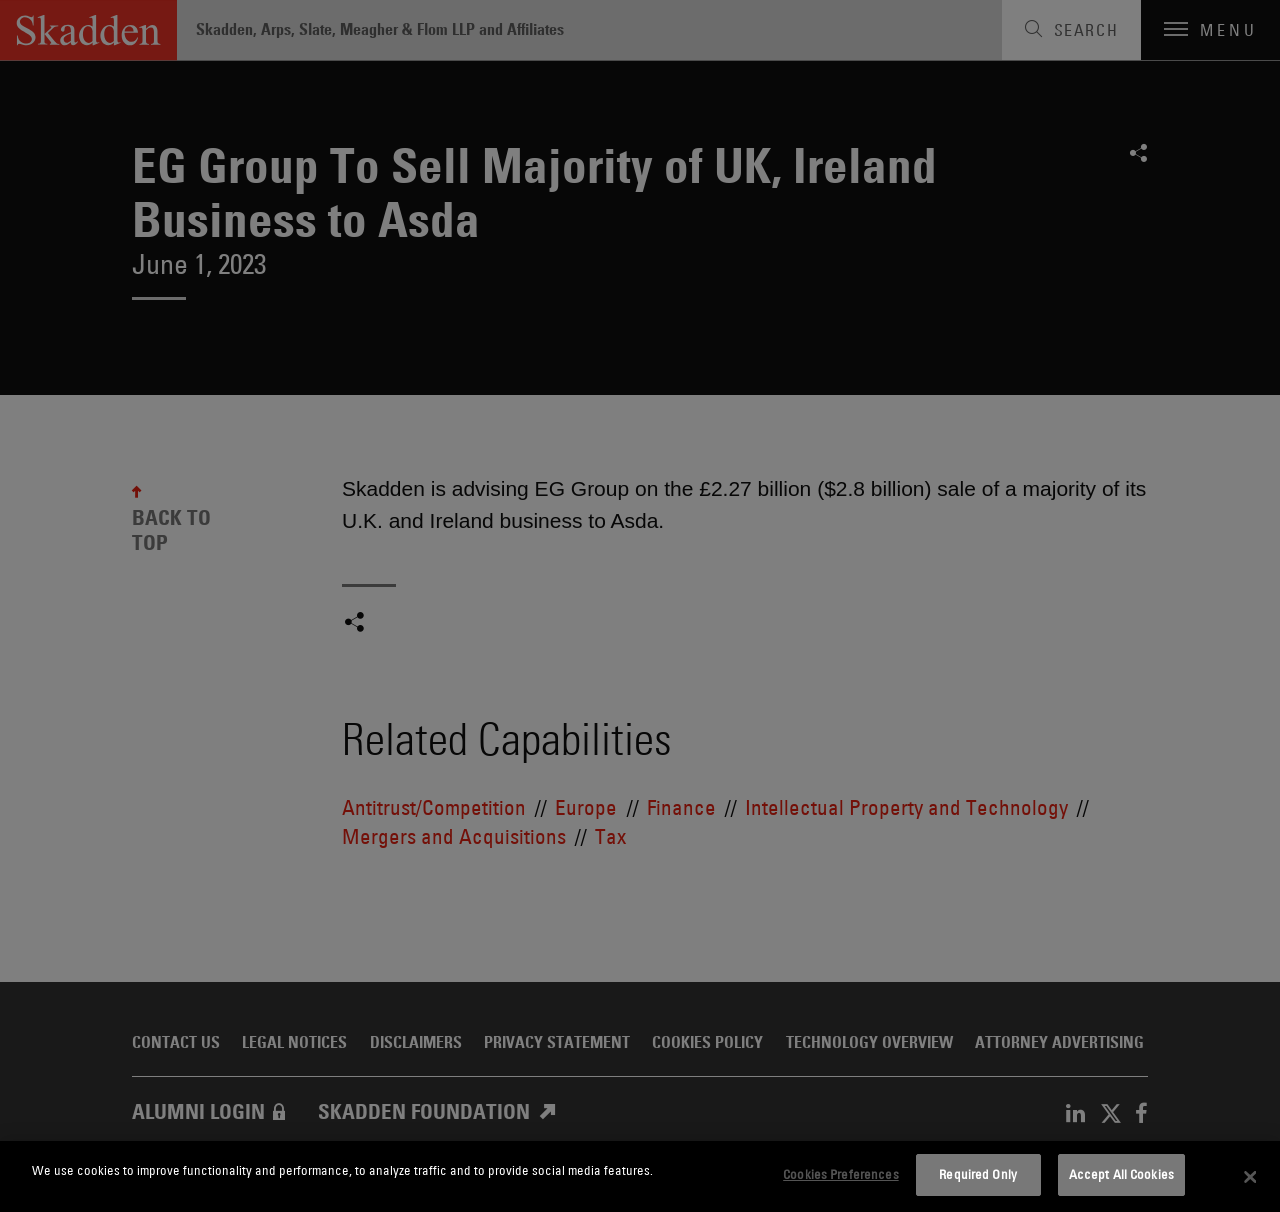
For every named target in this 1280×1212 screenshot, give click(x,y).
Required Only (978, 1174)
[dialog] (640, 1176)
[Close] (1250, 1177)
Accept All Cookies (1121, 1174)
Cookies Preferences (840, 1174)
